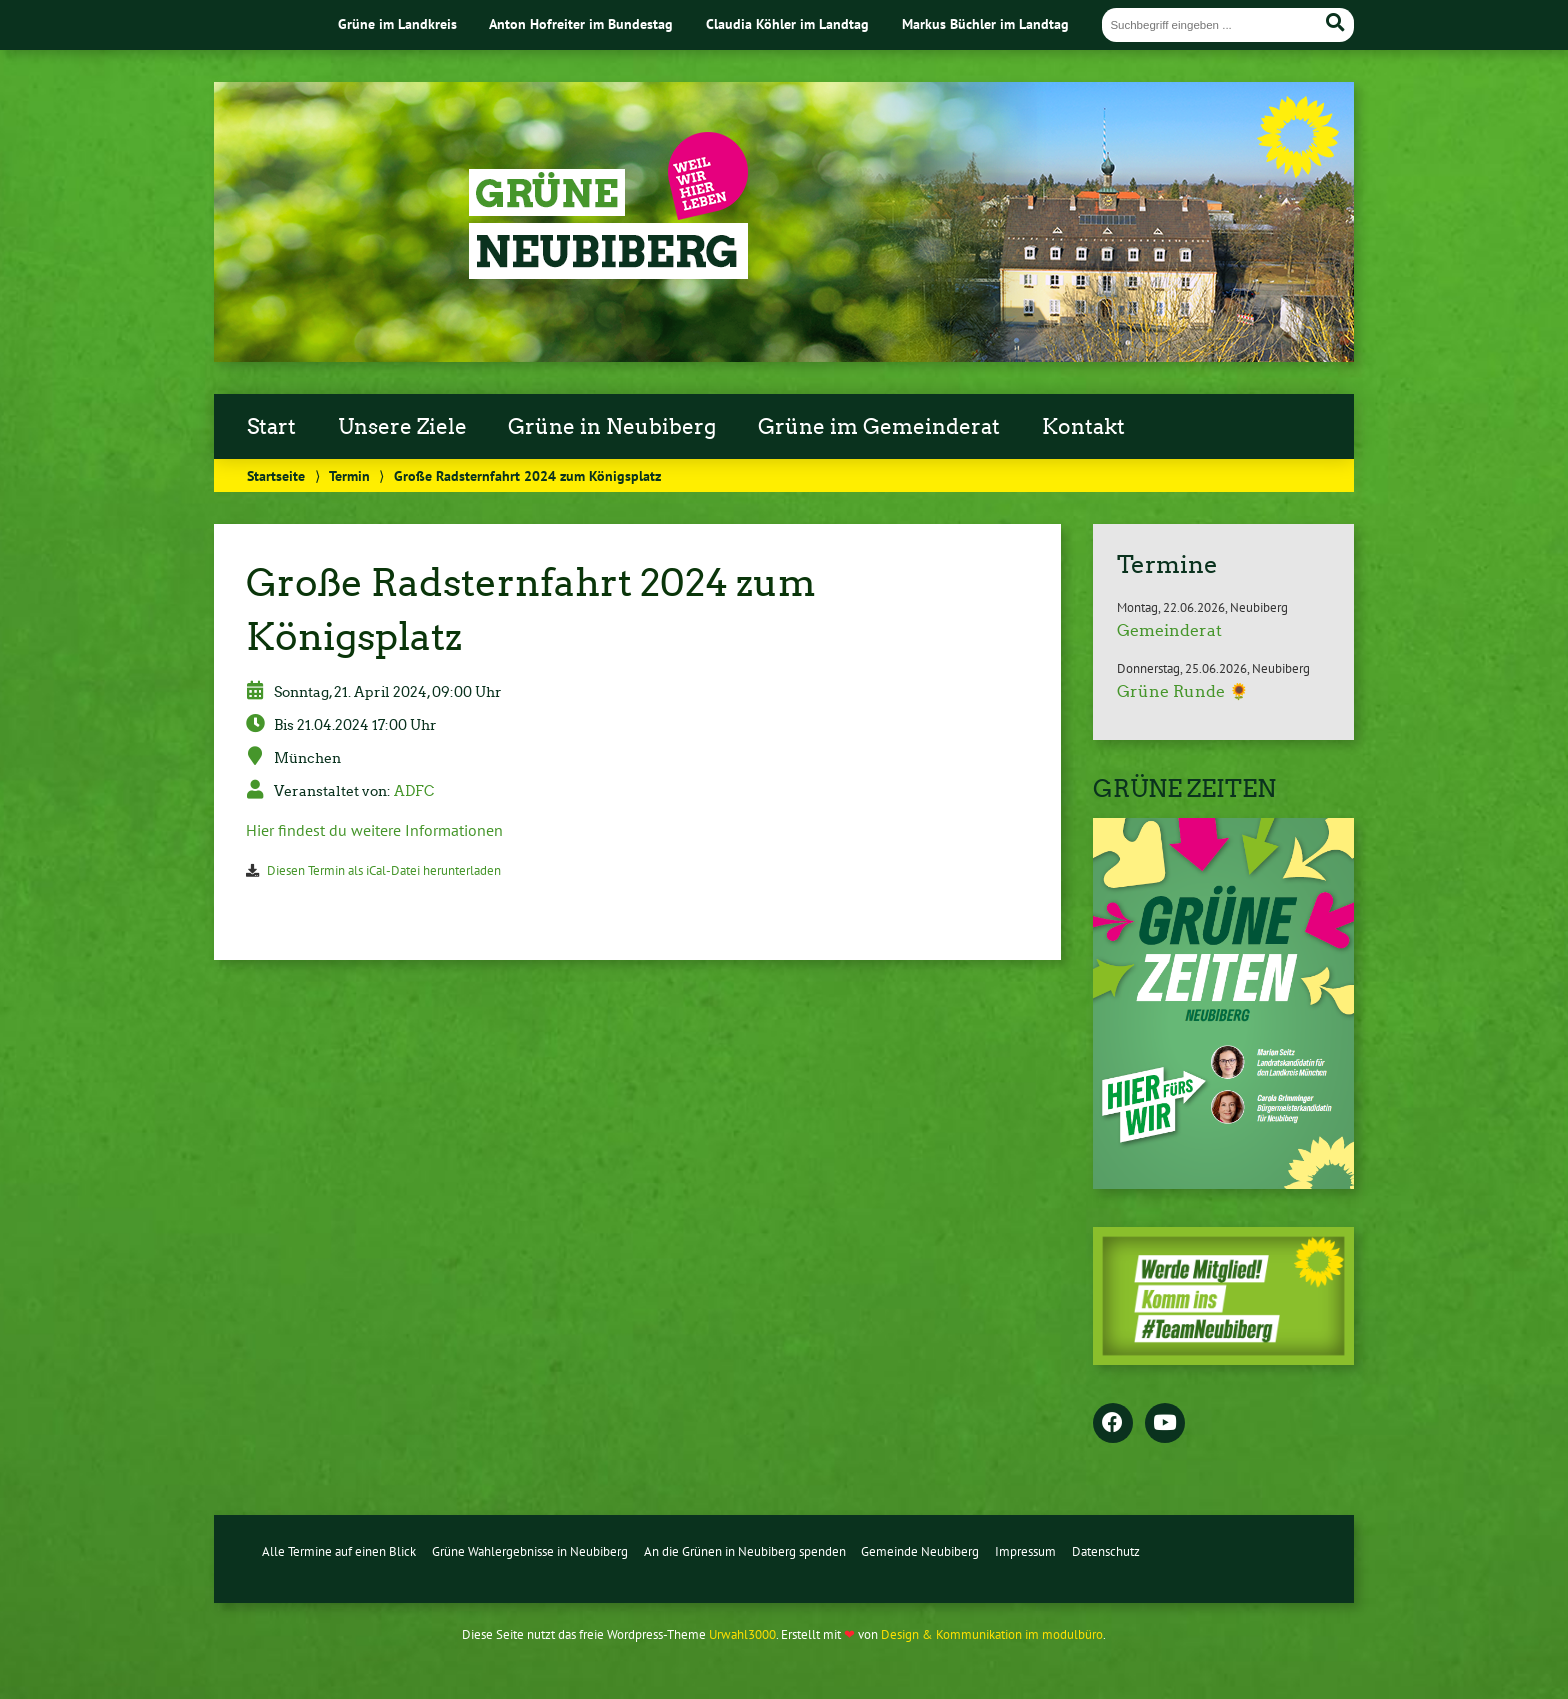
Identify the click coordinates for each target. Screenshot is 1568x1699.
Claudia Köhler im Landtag (787, 23)
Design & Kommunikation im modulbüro (992, 1634)
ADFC (414, 791)
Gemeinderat (1169, 630)
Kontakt (1083, 427)
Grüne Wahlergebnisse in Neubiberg (530, 1551)
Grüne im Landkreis (397, 23)
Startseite (276, 475)
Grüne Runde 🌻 (1183, 691)
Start (271, 427)
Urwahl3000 (742, 1634)
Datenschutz (1106, 1551)
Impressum (1025, 1551)
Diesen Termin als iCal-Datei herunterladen (384, 870)
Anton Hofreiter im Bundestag (581, 23)
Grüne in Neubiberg (612, 427)
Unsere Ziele (402, 427)
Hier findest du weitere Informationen (374, 830)
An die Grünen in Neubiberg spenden (745, 1551)
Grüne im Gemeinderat (879, 427)
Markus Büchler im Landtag (985, 23)
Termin (349, 475)
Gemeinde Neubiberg (920, 1551)
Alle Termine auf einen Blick (339, 1551)
